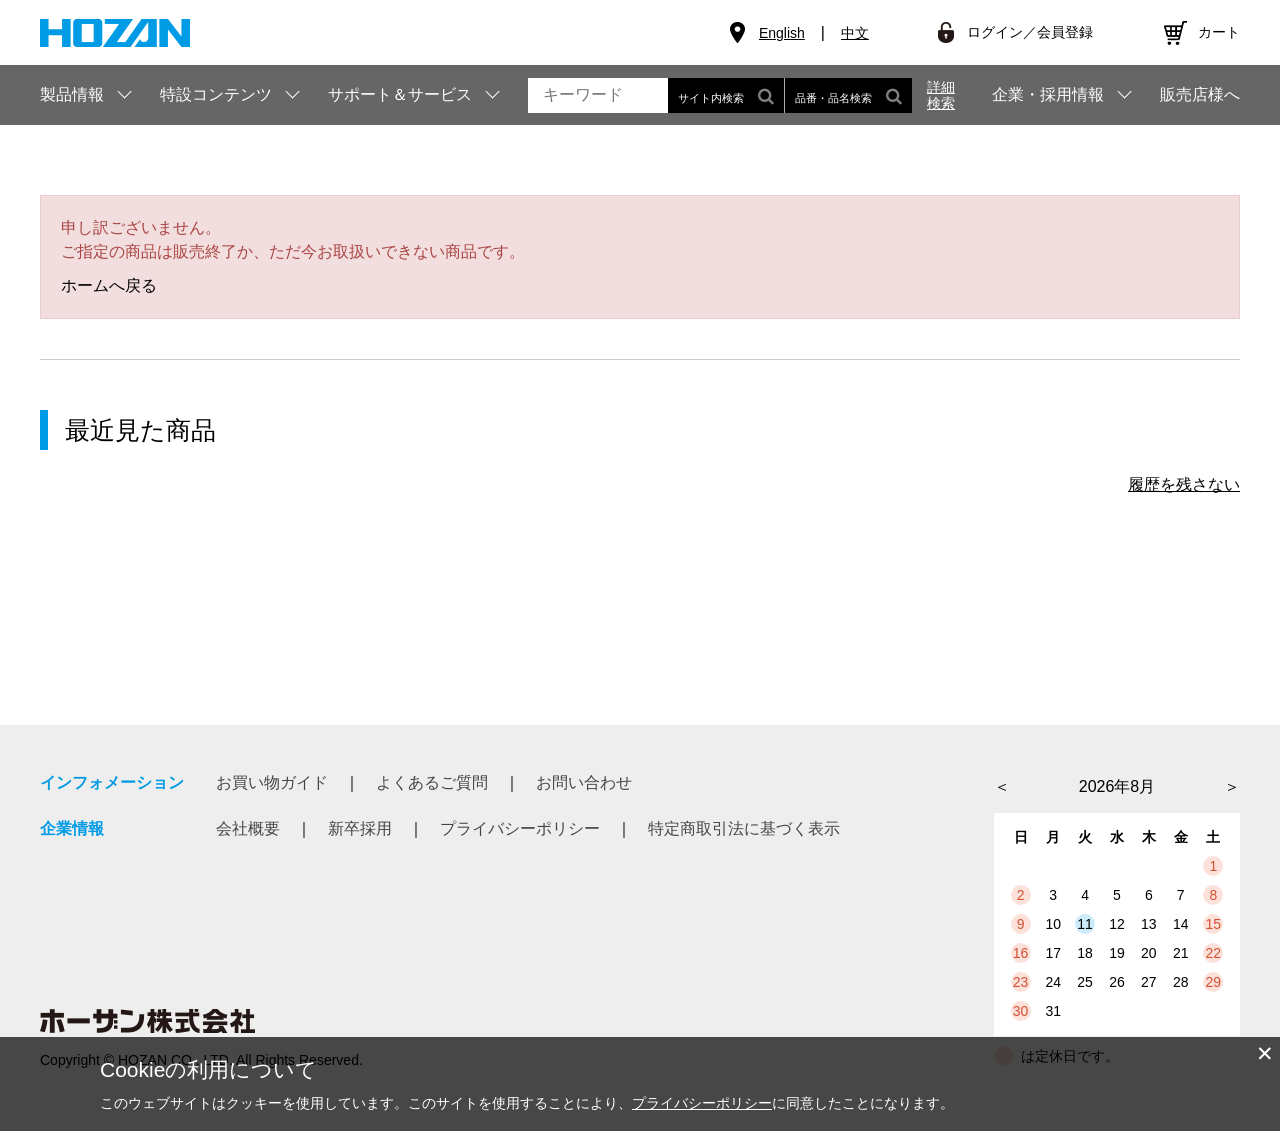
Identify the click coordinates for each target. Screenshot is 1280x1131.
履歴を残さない (1184, 484)
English (782, 33)
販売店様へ (1200, 95)
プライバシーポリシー (520, 828)
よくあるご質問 (432, 782)
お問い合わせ (584, 782)
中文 (855, 33)
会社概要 (248, 828)
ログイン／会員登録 (1030, 32)
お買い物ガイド (272, 782)
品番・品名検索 (848, 95)
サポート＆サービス (400, 94)
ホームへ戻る (109, 285)
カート (1219, 32)
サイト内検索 (726, 95)
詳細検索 (941, 95)
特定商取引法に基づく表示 (744, 828)
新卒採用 (360, 828)
